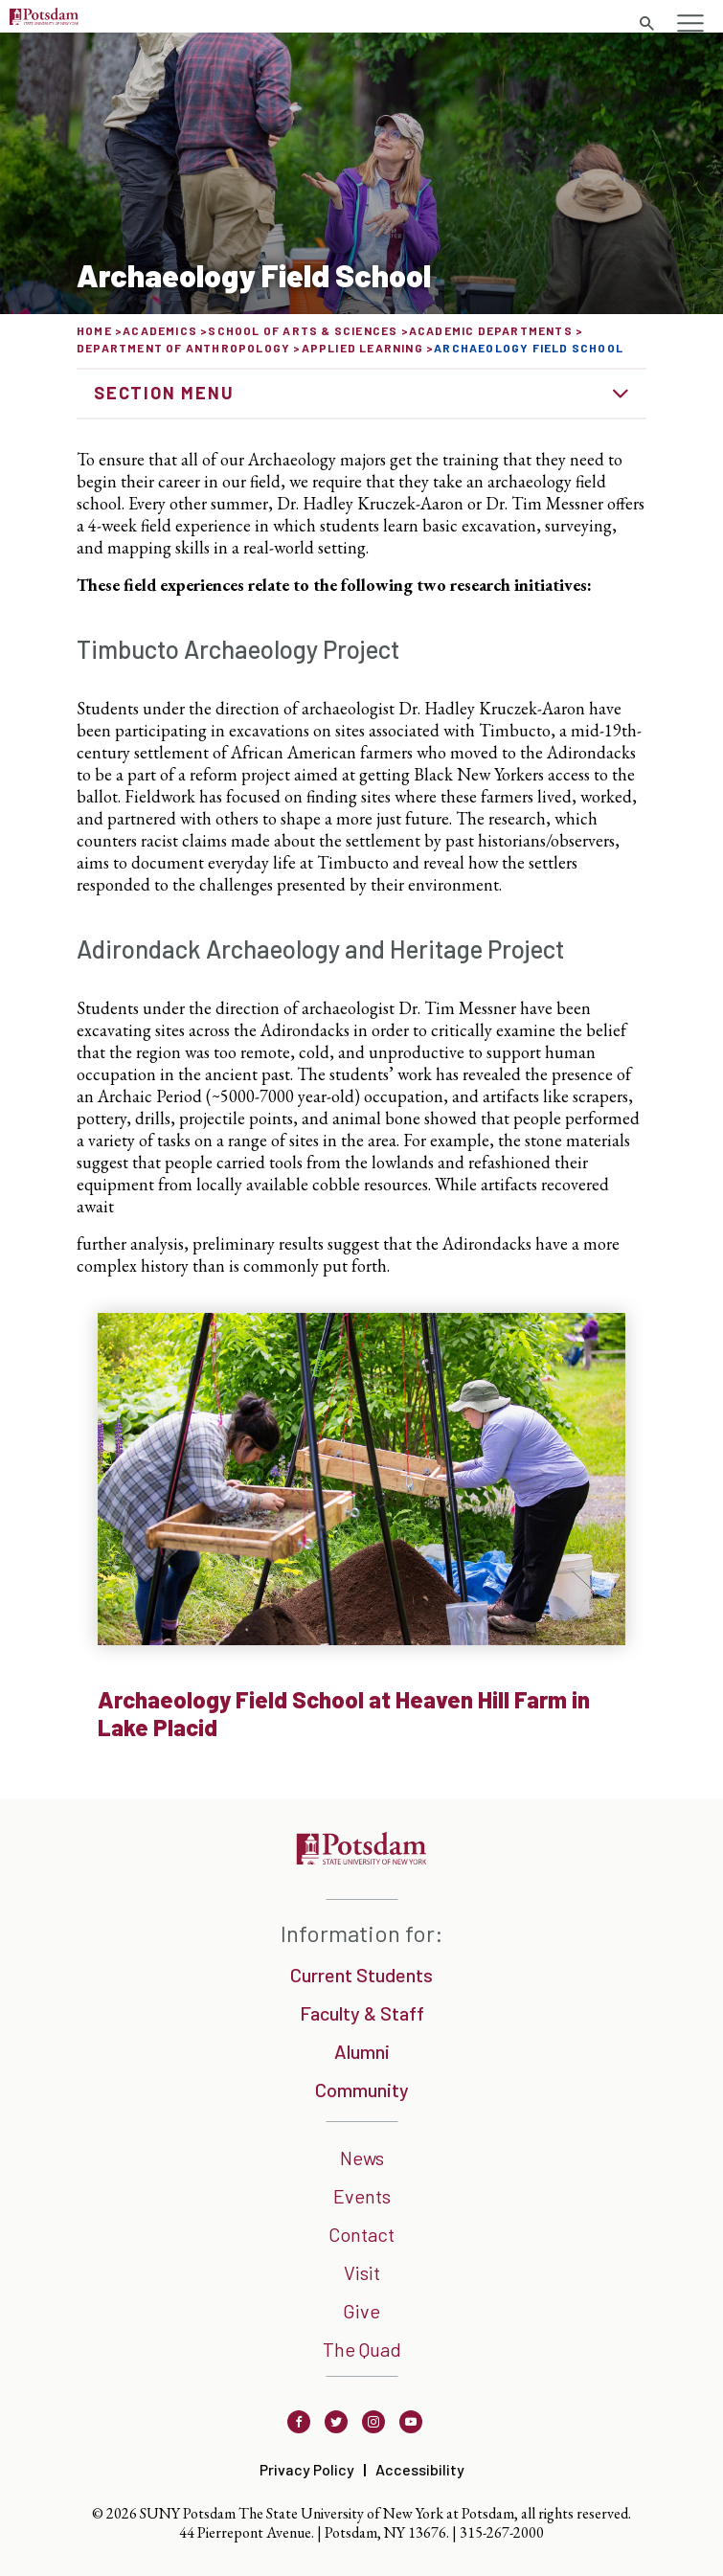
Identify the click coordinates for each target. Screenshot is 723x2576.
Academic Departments (491, 330)
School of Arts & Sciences (302, 330)
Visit (362, 2272)
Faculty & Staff (362, 2012)
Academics (160, 330)
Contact (361, 2234)
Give (361, 2310)
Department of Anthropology (183, 347)
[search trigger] (646, 24)
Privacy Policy (307, 2469)
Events (362, 2195)
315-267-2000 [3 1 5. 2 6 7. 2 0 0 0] (502, 2532)
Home (94, 330)
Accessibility (419, 2469)
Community (362, 2089)
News (362, 2157)
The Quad (362, 2349)
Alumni (362, 2051)
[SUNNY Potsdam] (361, 1858)
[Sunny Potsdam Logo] (44, 19)
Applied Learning (362, 347)
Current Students (361, 1974)
